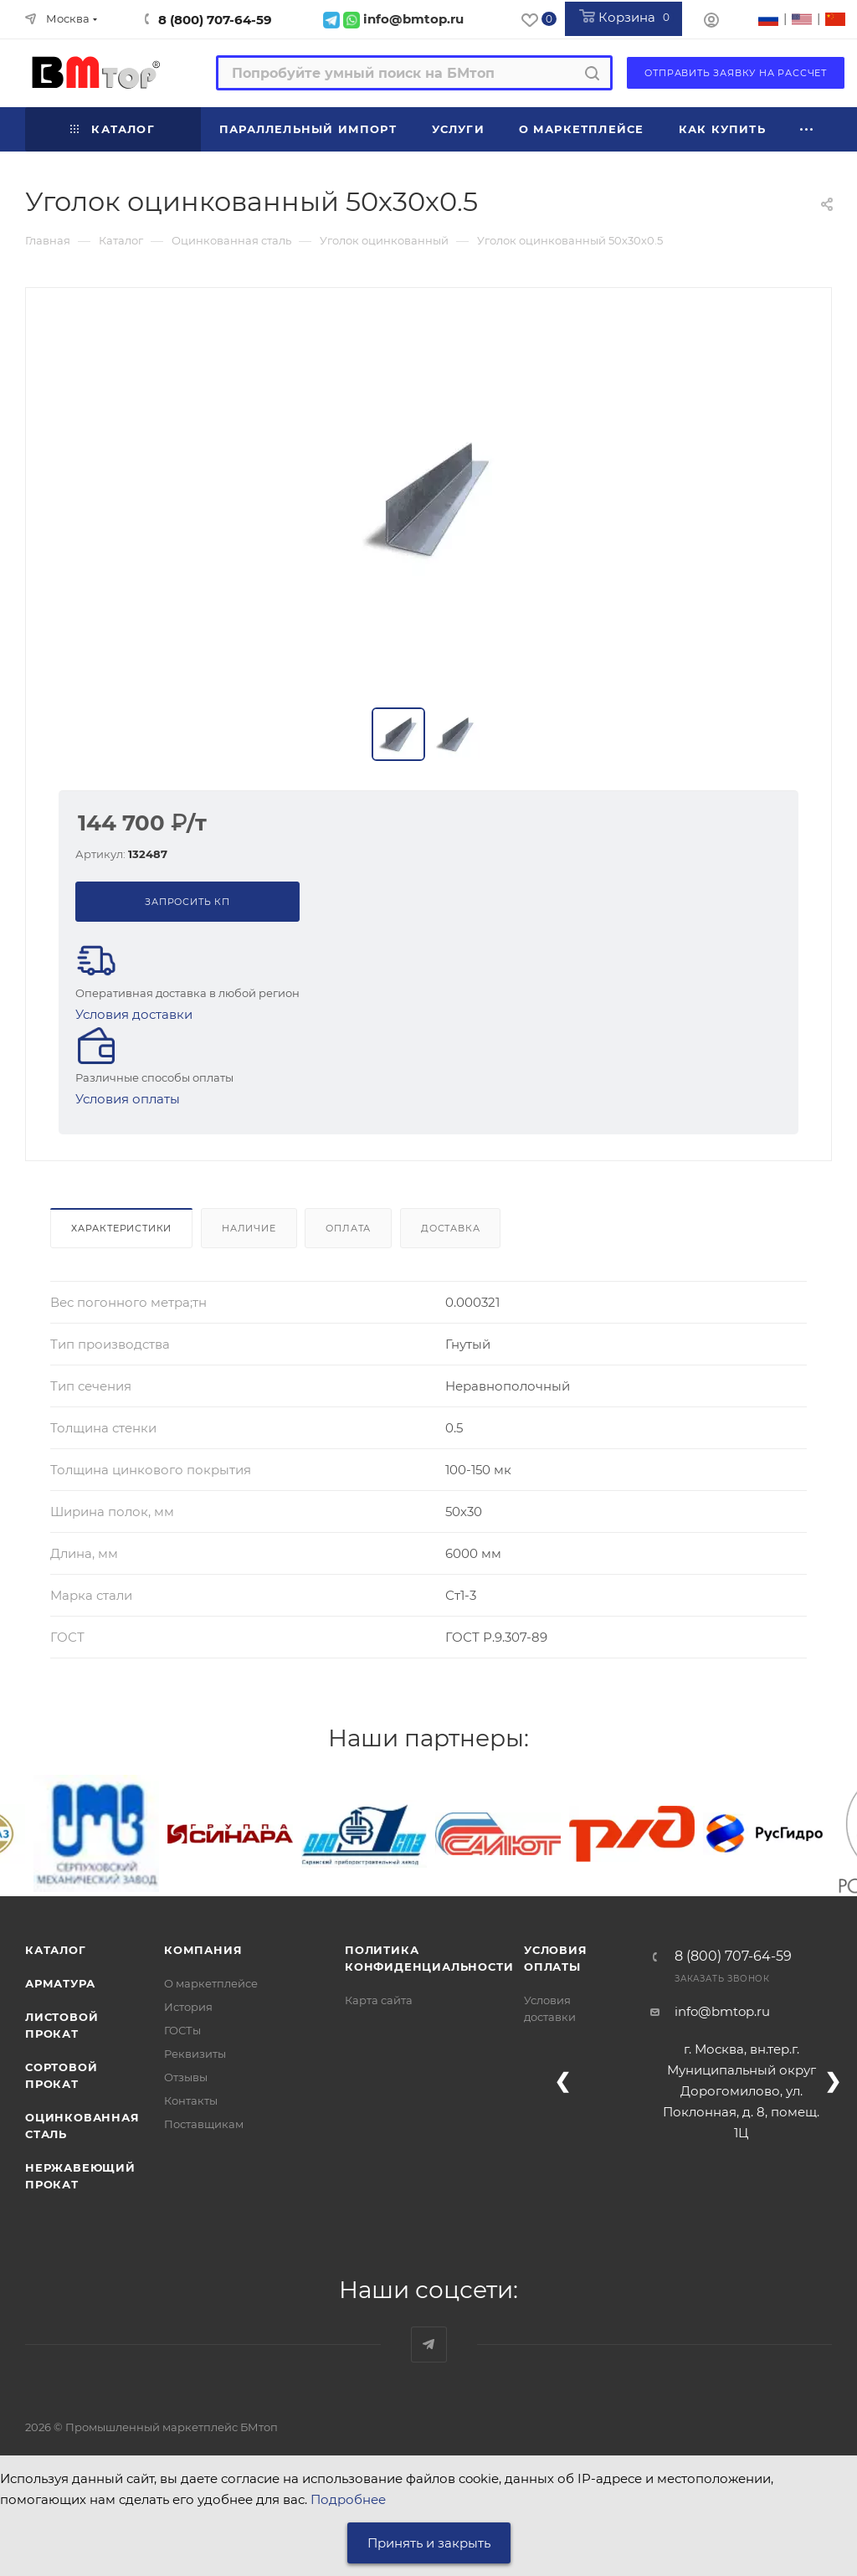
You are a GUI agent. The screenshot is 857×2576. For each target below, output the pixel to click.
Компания (203, 1949)
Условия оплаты (127, 1099)
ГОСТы (182, 2030)
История (188, 2006)
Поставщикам (204, 2124)
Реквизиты (195, 2053)
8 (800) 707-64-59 (215, 20)
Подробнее (348, 2499)
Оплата (348, 1228)
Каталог (55, 1949)
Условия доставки (133, 1014)
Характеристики (121, 1228)
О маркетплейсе (211, 1983)
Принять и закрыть (428, 2543)
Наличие (249, 1228)
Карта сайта (379, 2000)
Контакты (191, 2100)
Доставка (450, 1228)
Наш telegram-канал (429, 2345)
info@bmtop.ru (722, 2011)
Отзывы (186, 2077)
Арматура (60, 1983)
